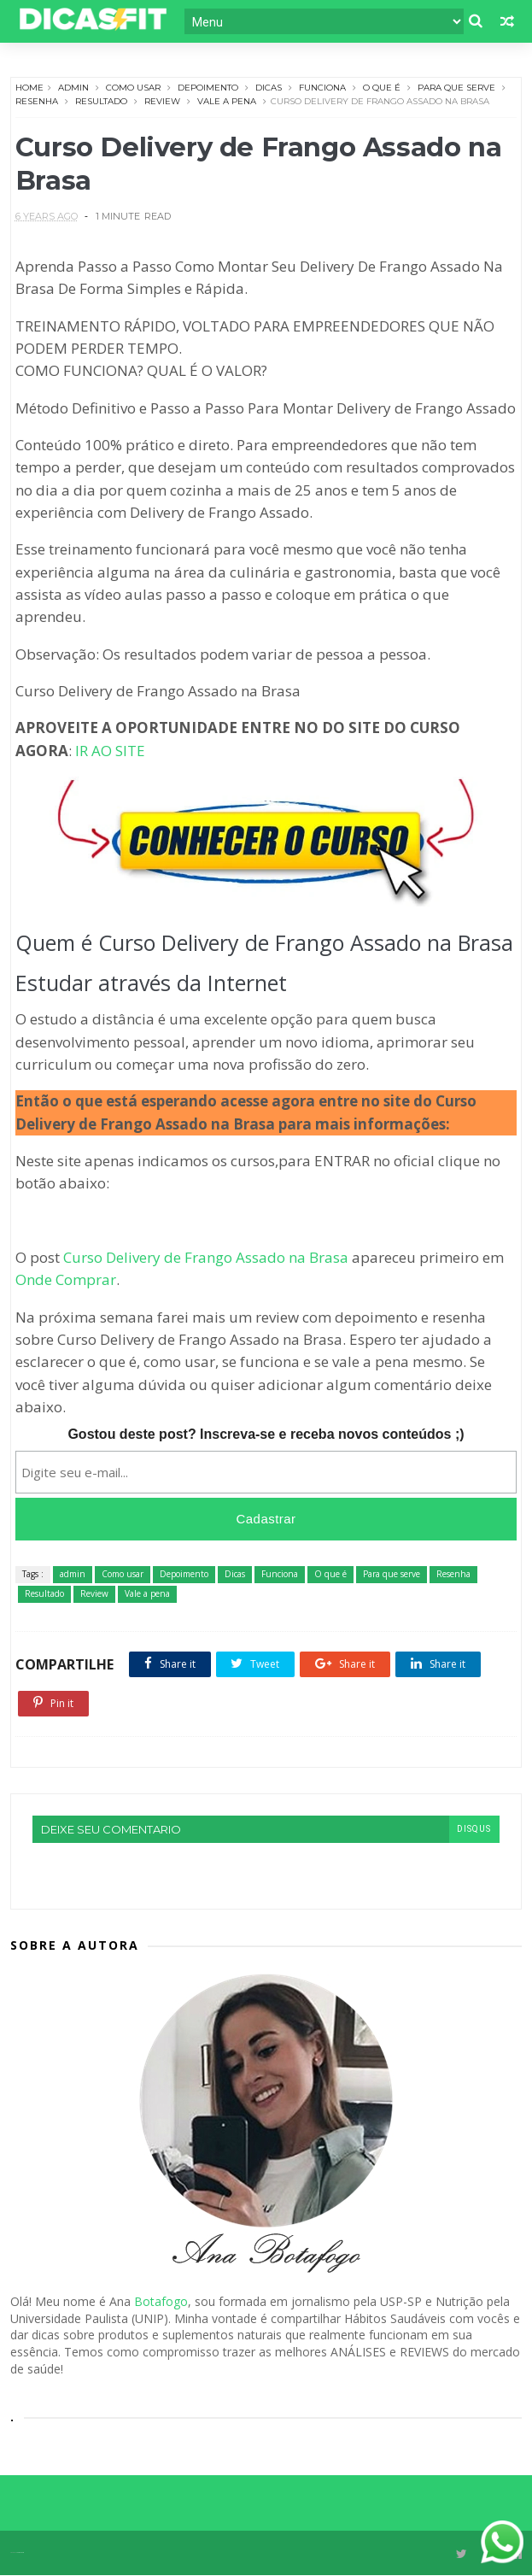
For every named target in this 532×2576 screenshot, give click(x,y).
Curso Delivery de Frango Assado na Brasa (205, 1258)
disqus (474, 1830)
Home (29, 86)
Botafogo (161, 2303)
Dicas (268, 86)
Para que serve (456, 86)
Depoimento (208, 86)
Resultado (101, 100)
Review (162, 100)
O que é (381, 86)
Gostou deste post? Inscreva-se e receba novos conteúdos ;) (265, 1436)
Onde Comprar (65, 1281)
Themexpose (20, 2553)
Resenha (36, 100)
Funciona (322, 86)
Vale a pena (226, 100)
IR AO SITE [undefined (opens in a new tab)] (110, 752)
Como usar (133, 86)
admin (73, 86)
